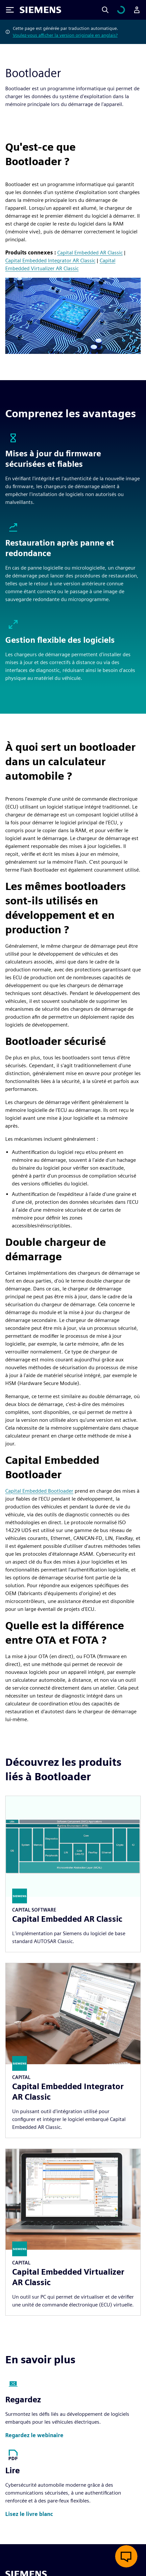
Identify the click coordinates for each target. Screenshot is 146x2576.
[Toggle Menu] (9, 9)
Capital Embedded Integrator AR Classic (50, 260)
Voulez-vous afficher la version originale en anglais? (65, 35)
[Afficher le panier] (125, 9)
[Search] (113, 9)
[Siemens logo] (40, 10)
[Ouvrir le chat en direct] (126, 2556)
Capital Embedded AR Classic (90, 252)
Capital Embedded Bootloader (39, 1491)
